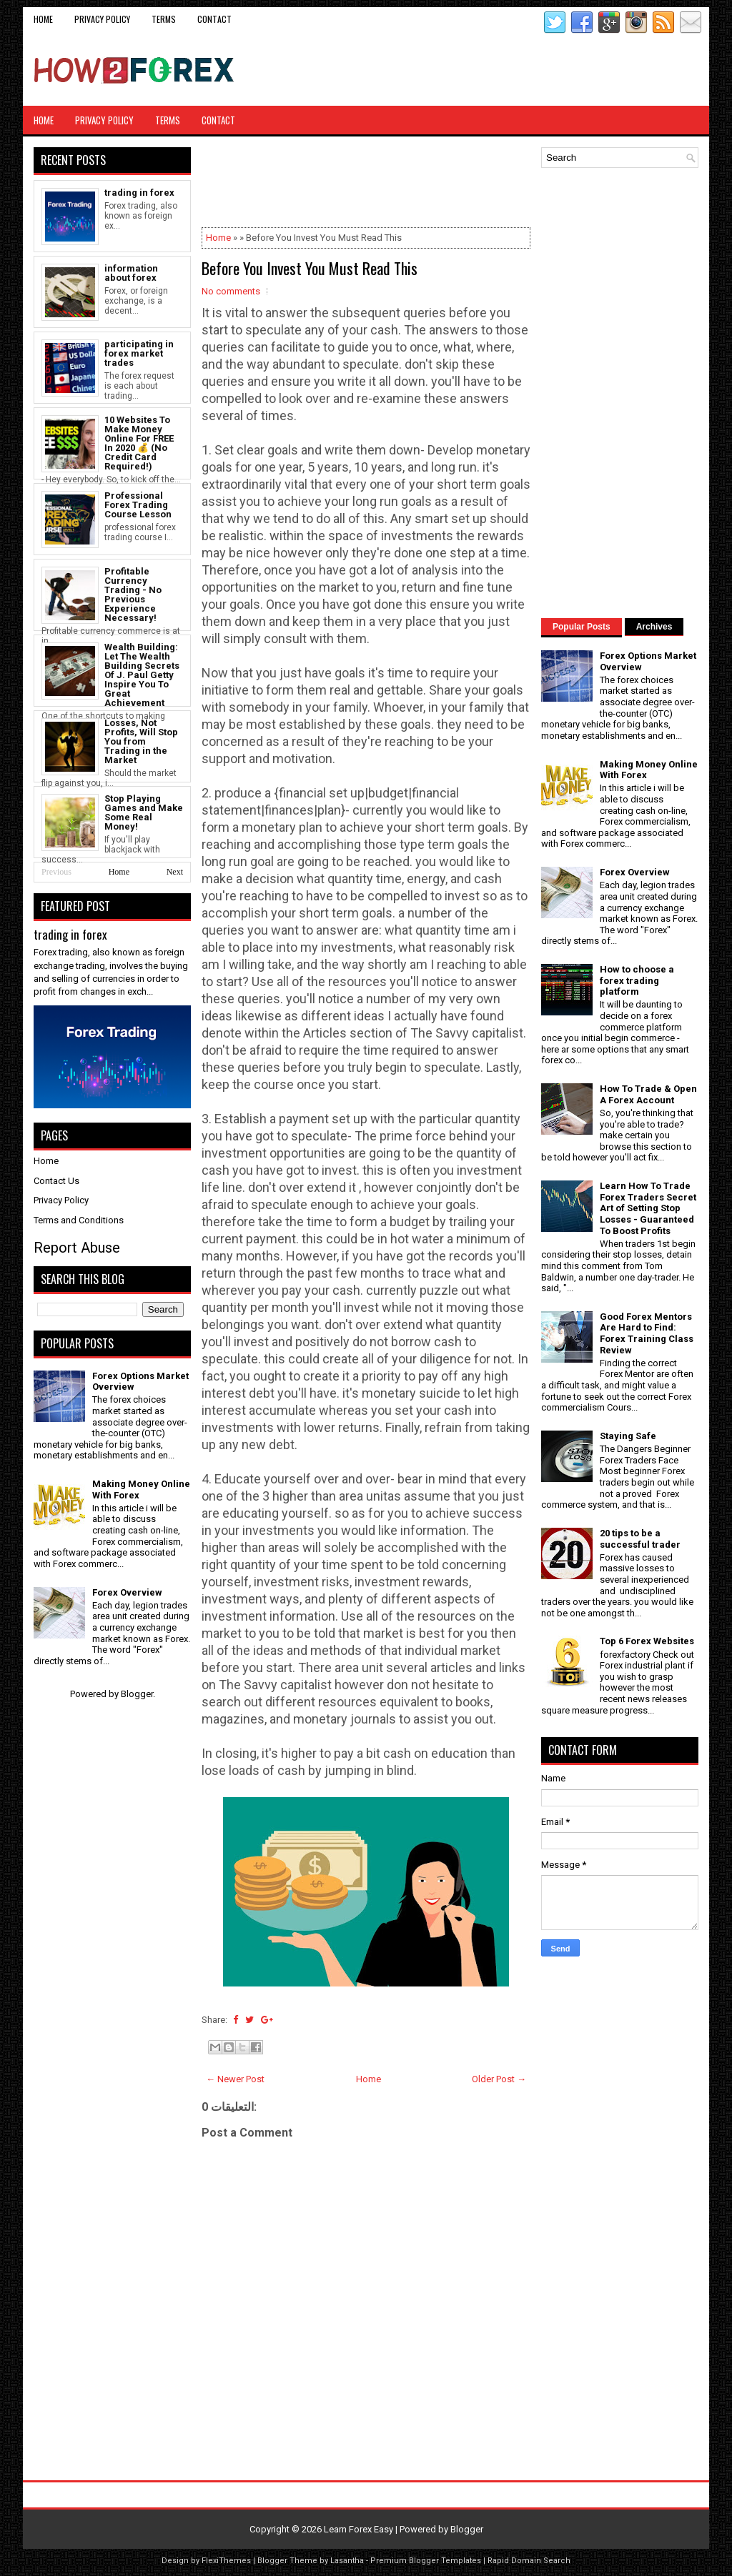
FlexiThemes (226, 2560)
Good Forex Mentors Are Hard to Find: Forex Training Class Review (646, 1333)
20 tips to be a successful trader (640, 1539)
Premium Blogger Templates (425, 2560)
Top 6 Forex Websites (647, 1641)
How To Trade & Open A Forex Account (648, 1094)
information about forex (131, 273)
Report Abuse (77, 1247)
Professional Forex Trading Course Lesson (138, 504)
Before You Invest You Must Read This (309, 268)
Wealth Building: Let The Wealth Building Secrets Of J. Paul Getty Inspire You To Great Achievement (141, 675)
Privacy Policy (102, 19)
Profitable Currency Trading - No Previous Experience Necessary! (133, 594)
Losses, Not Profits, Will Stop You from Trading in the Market (141, 741)
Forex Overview (127, 1592)
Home (43, 19)
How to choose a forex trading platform (637, 980)
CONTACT (214, 19)
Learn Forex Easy (358, 2529)
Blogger (137, 1694)
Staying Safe (628, 1436)
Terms (164, 19)
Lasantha (347, 2560)
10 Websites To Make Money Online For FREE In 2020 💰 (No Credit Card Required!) (139, 443)
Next (175, 872)
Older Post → (499, 2079)
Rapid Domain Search (529, 2560)
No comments (231, 291)
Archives (654, 627)
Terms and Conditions (79, 1220)
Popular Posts (581, 627)
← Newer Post (235, 2079)
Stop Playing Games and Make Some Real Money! (143, 812)
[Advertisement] (531, 70)
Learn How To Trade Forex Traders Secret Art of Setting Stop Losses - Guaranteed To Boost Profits (648, 1207)
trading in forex (139, 192)
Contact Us (56, 1180)
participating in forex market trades (139, 353)
